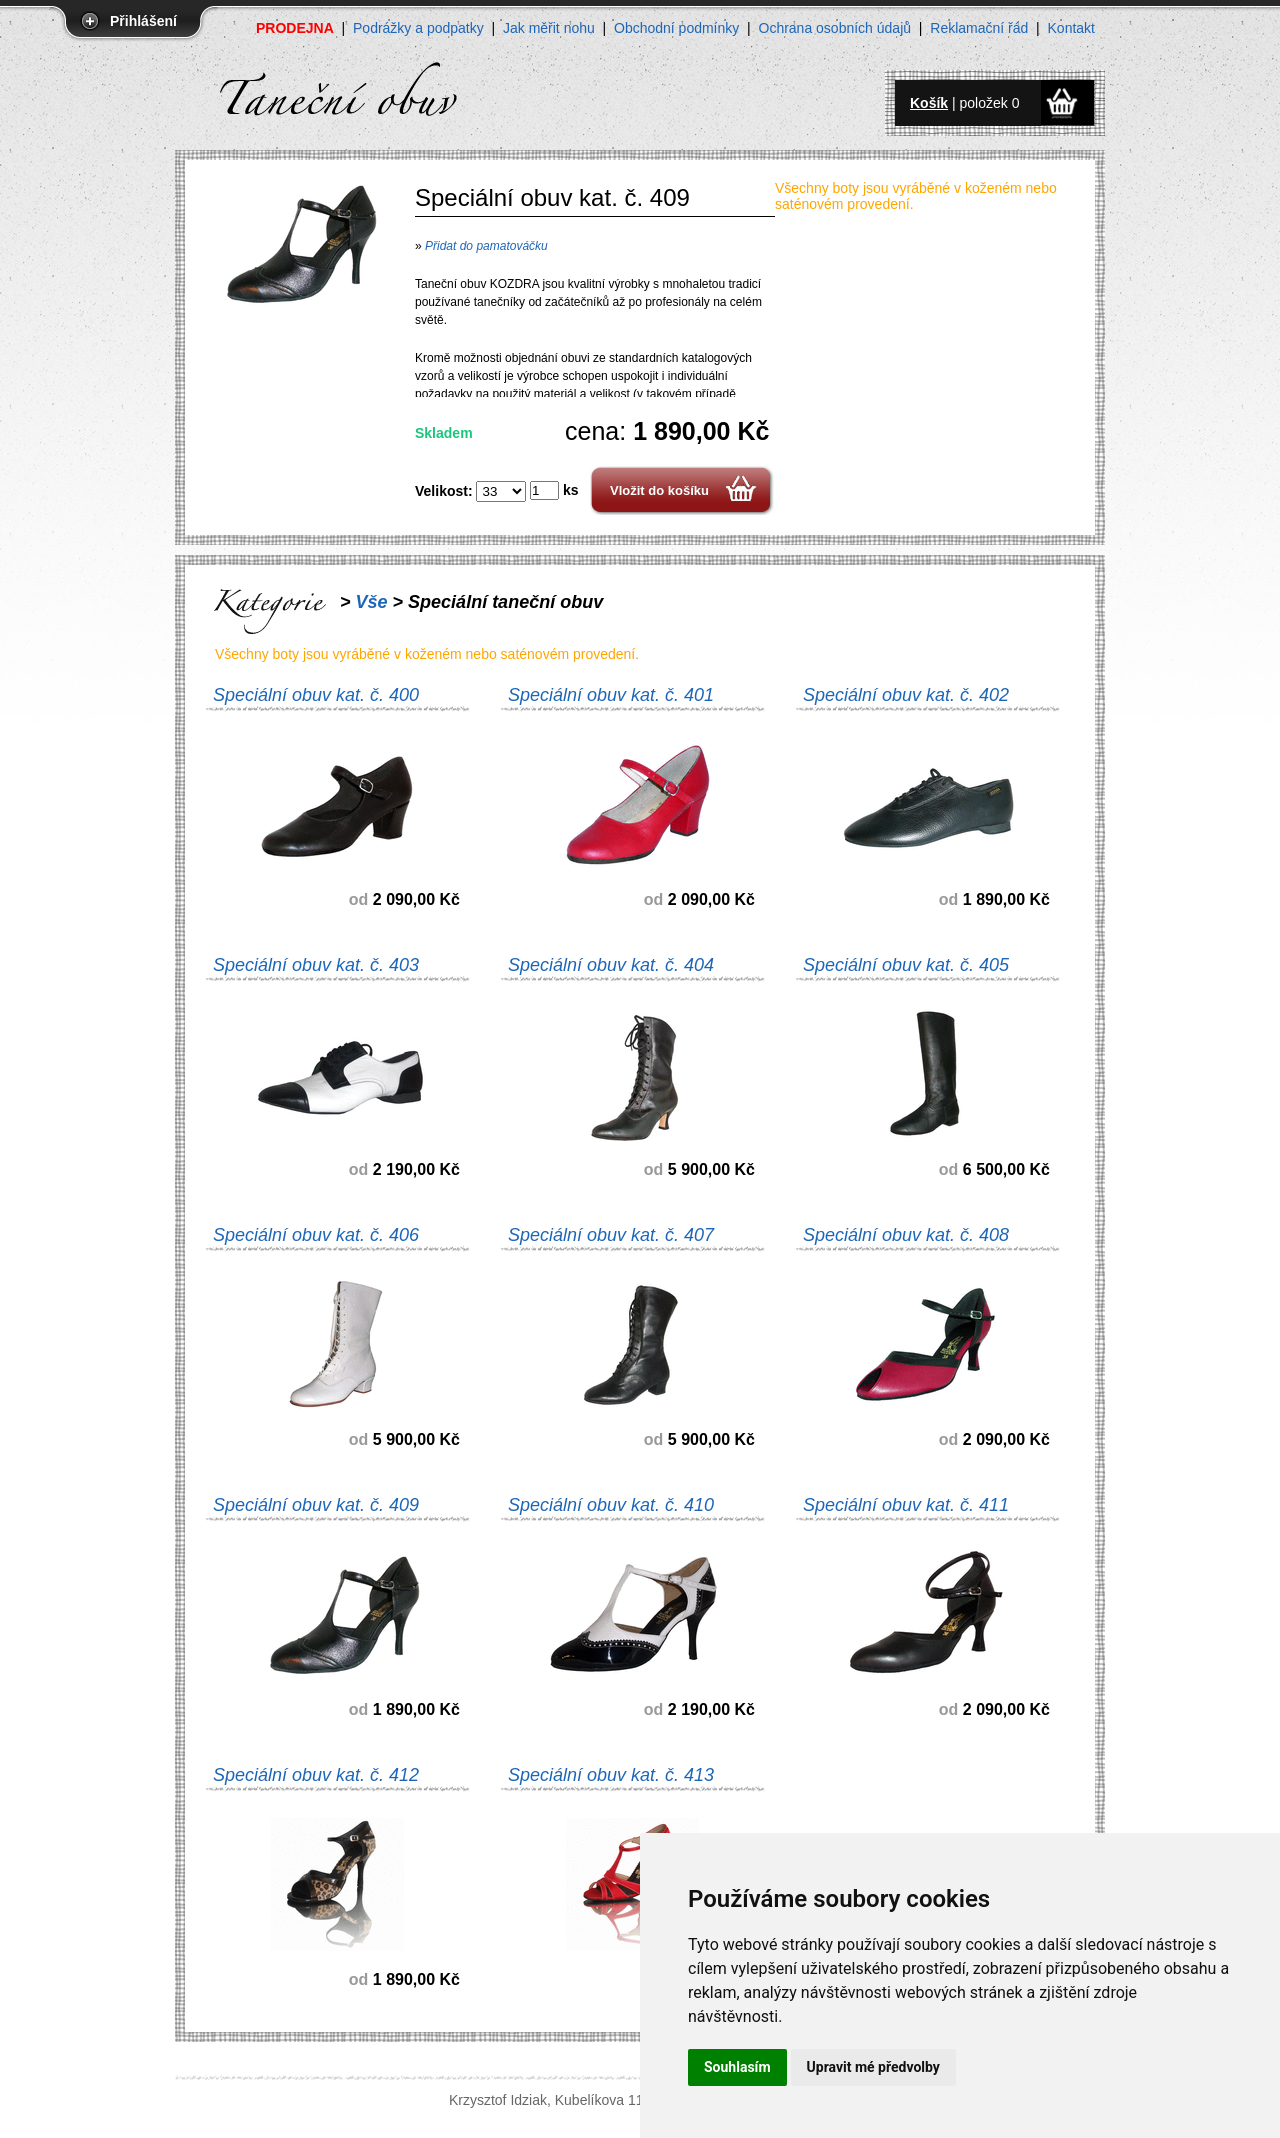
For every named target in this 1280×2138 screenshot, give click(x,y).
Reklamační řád (979, 28)
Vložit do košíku (659, 490)
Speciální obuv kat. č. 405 (906, 965)
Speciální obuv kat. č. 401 (611, 695)
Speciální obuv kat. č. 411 (906, 1505)
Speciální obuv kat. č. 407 (611, 1235)
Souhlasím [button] (737, 2067)
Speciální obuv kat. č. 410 (611, 1505)
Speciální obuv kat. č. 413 (611, 1775)
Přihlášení (143, 21)
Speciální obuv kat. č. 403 (316, 965)
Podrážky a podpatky (418, 28)
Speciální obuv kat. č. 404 (611, 965)
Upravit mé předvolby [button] (873, 2067)
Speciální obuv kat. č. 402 (906, 695)
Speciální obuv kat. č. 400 (316, 695)
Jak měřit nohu (549, 28)
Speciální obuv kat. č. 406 (316, 1235)
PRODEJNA (295, 28)
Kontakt (1071, 28)
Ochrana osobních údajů (835, 28)
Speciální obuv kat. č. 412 (316, 1775)
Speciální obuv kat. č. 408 (906, 1235)
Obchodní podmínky (676, 28)
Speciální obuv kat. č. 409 (316, 1505)
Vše (372, 602)
